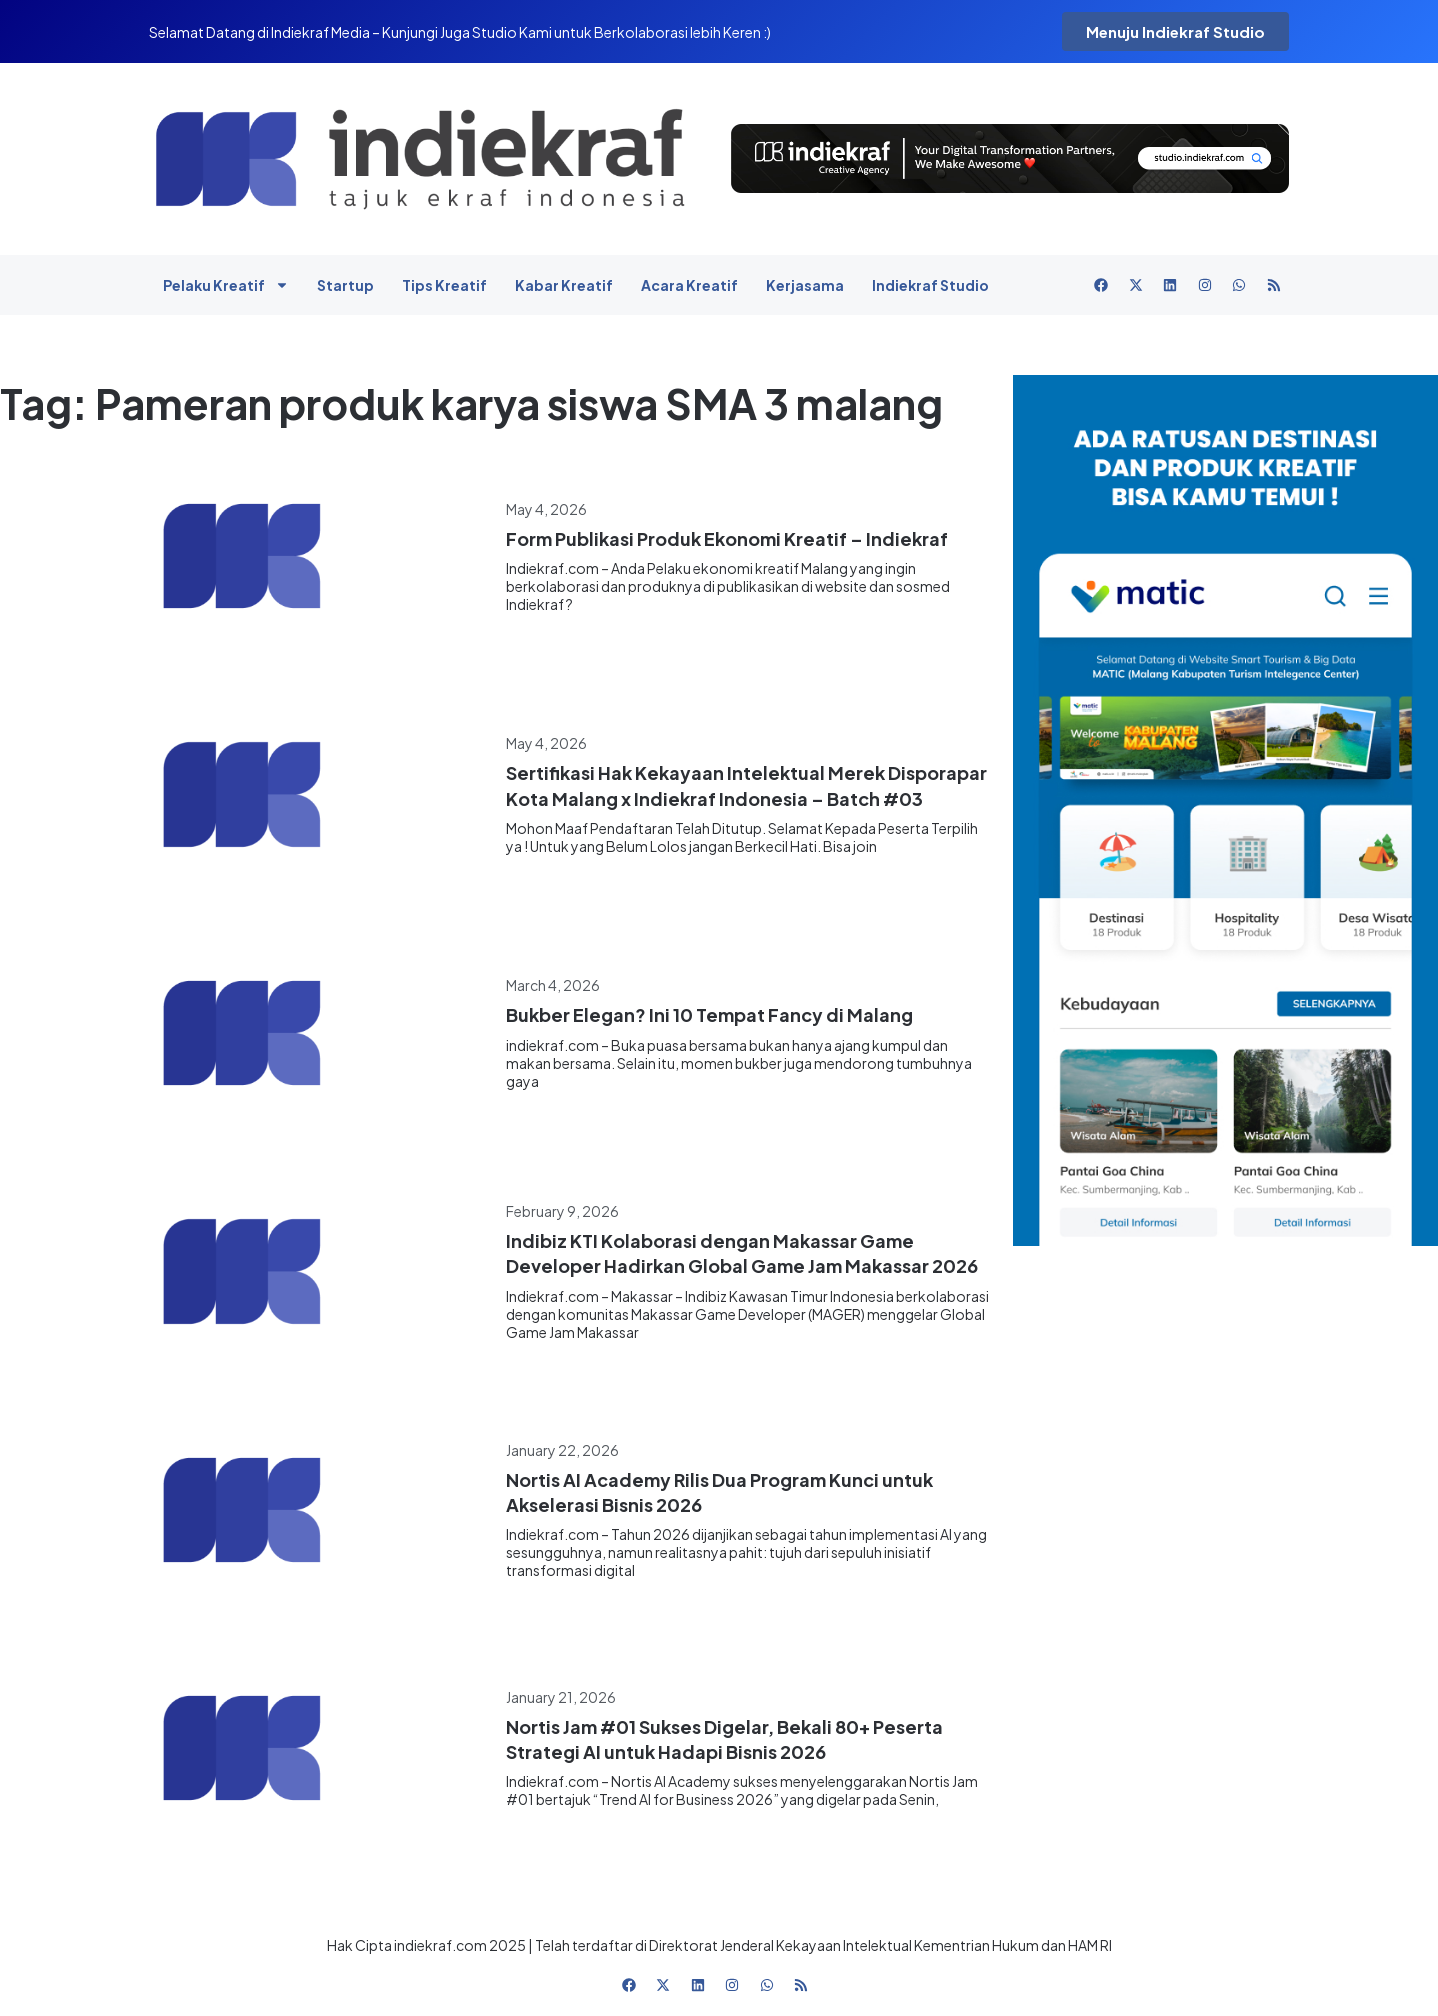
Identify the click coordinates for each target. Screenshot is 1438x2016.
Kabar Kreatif (564, 285)
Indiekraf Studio (930, 285)
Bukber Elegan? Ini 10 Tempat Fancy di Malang (709, 1014)
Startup (345, 285)
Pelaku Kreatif (226, 285)
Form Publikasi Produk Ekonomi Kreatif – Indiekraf (727, 538)
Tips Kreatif (444, 285)
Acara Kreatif (689, 285)
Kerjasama (805, 285)
